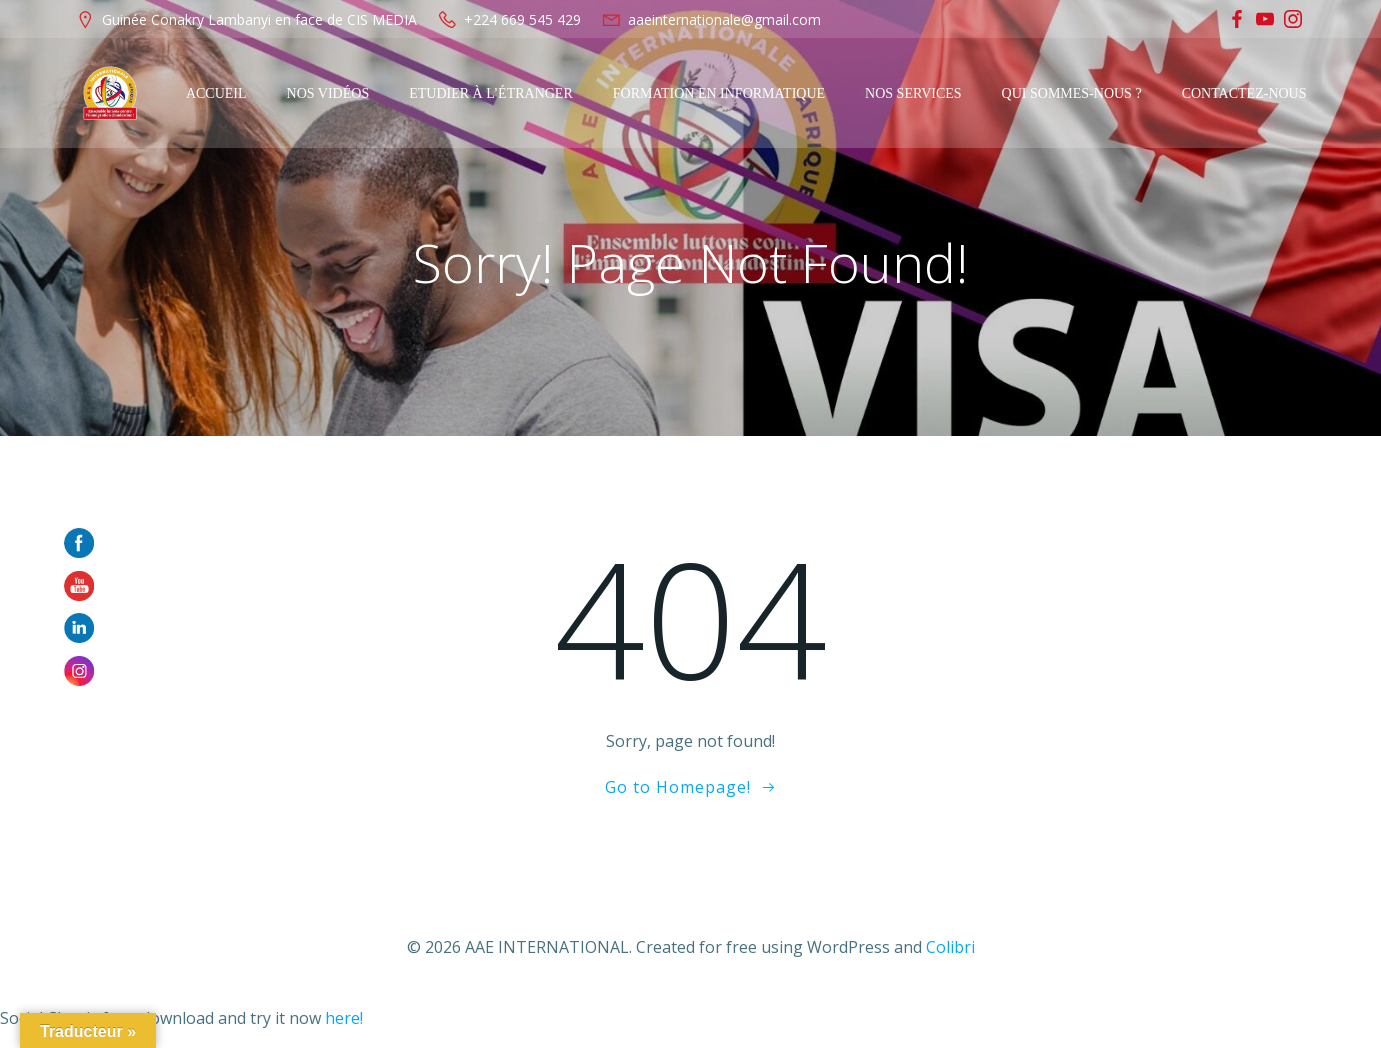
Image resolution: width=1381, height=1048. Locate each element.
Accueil (216, 93)
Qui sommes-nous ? (1072, 93)
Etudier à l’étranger (491, 93)
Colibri (950, 947)
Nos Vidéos (328, 93)
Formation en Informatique (719, 93)
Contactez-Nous (1244, 93)
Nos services (913, 93)
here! (344, 1018)
